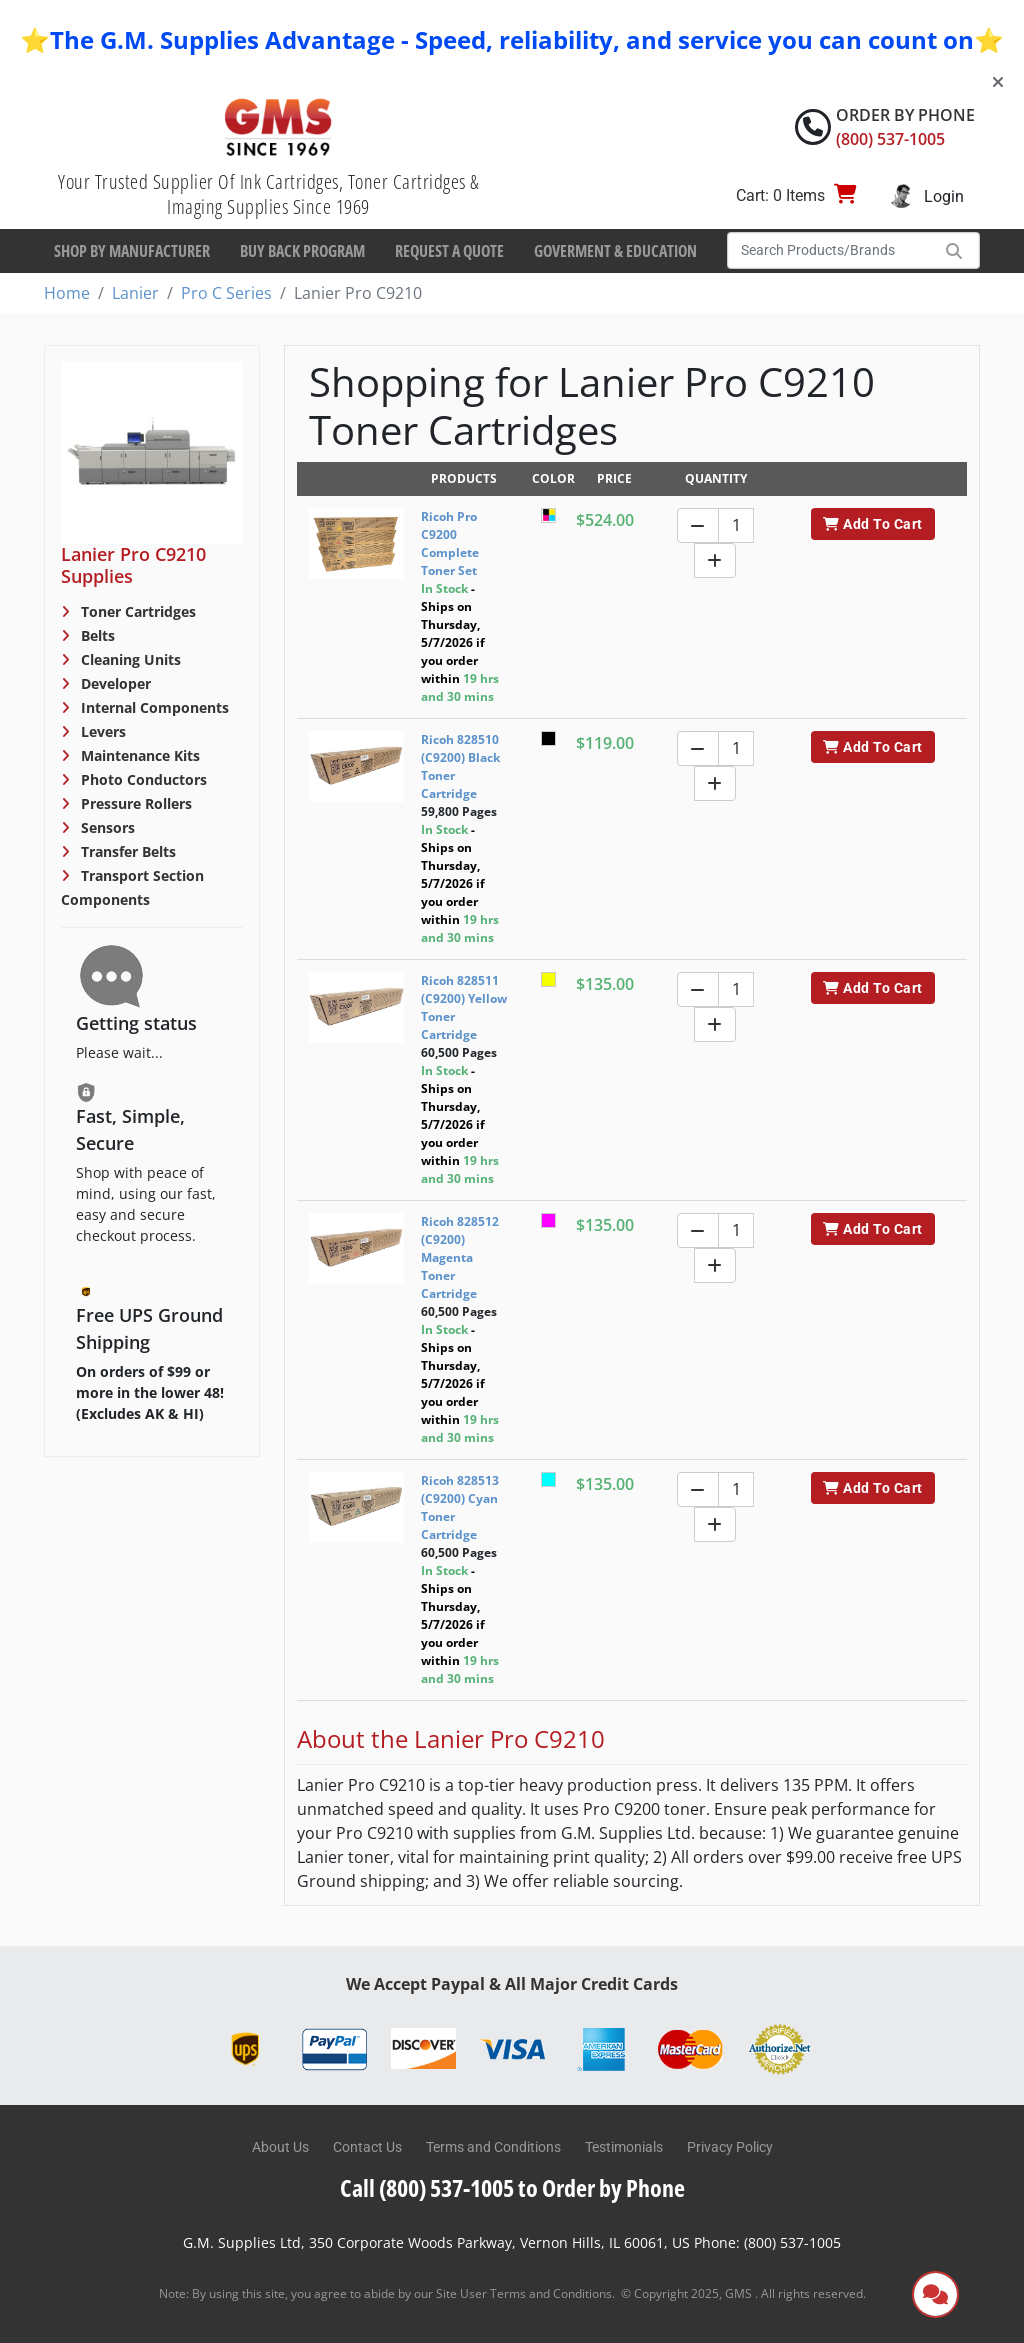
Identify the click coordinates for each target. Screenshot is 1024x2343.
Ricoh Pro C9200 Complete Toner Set (450, 543)
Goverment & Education (615, 251)
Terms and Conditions (493, 2147)
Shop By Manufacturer (132, 251)
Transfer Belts (126, 851)
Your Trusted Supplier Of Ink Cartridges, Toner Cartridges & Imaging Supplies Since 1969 (268, 194)
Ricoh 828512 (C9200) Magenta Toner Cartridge (460, 1257)
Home (67, 293)
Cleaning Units (129, 659)
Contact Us (367, 2147)
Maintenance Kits (138, 755)
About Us (280, 2147)
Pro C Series (226, 293)
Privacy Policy (730, 2147)
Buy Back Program (302, 251)
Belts (96, 635)
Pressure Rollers (134, 803)
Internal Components (153, 707)
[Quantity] (736, 525)
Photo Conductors (142, 779)
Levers (101, 731)
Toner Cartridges (136, 611)
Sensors (106, 827)
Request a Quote (449, 251)
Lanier (135, 293)
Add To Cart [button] (872, 524)
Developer (114, 683)
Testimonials (624, 2147)
